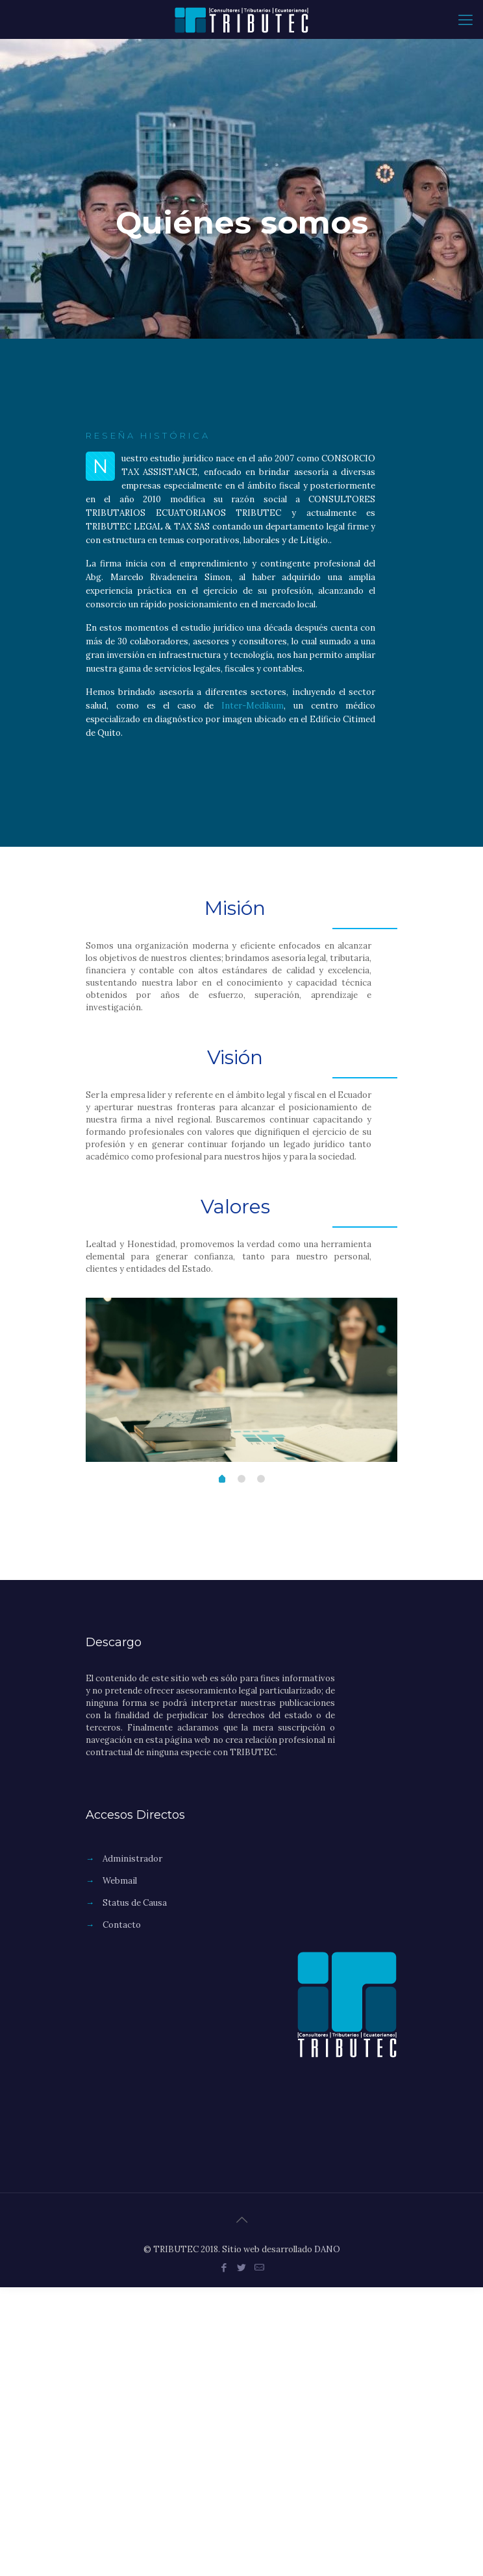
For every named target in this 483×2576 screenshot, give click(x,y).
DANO (327, 2249)
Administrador (132, 1858)
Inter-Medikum (252, 705)
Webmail (120, 1880)
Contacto (122, 1924)
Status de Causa (135, 1902)
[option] (241, 1380)
